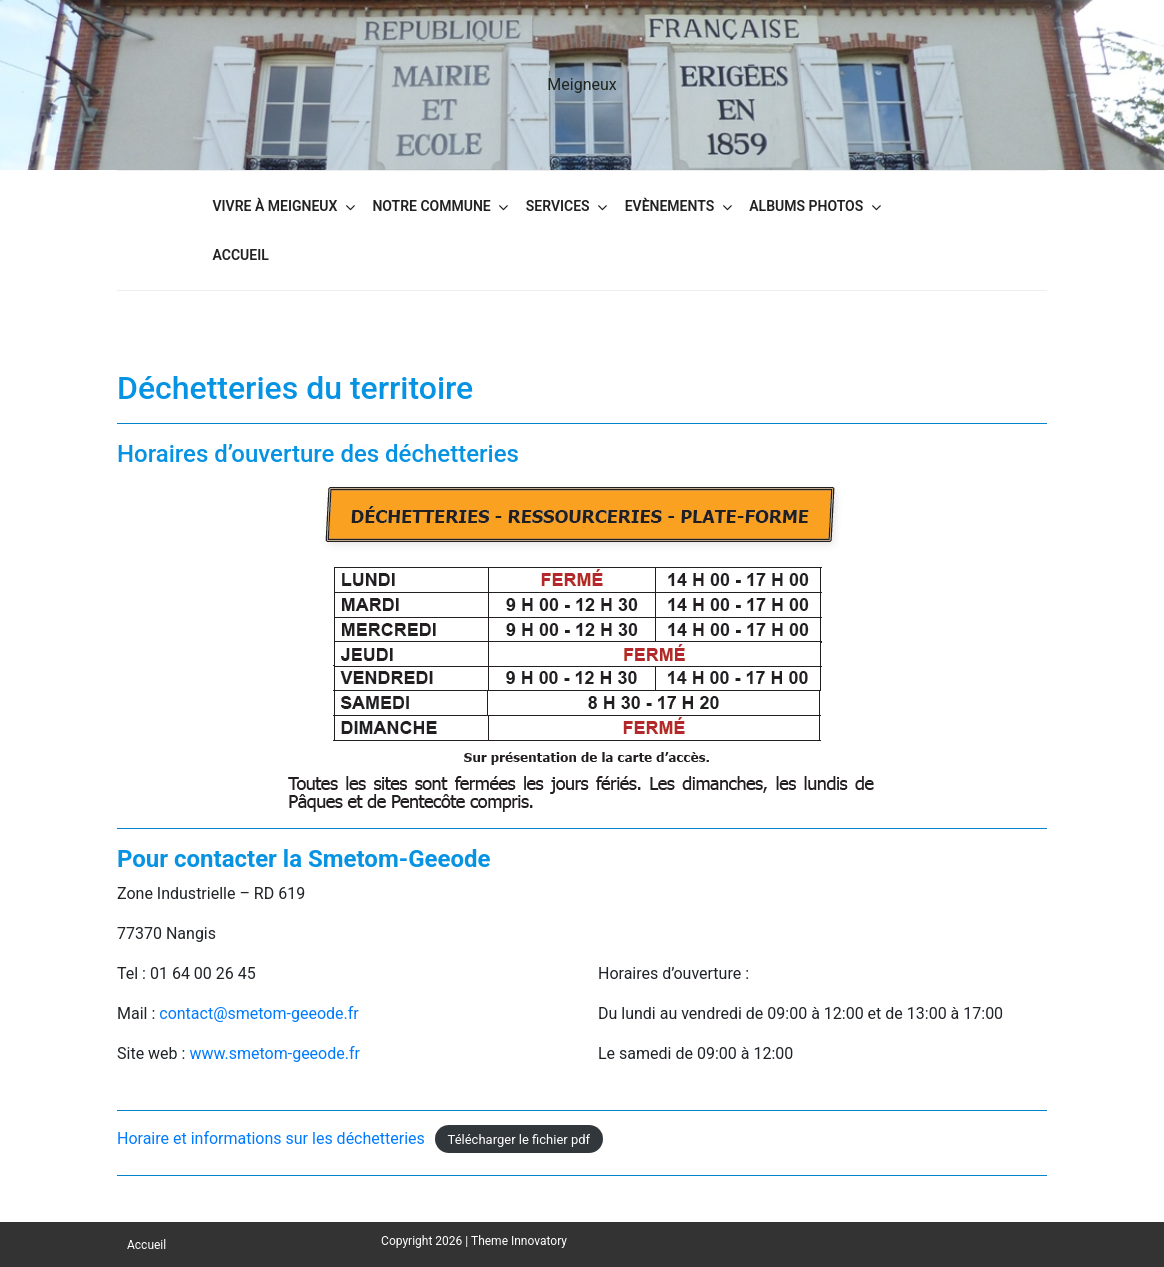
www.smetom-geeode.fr (274, 1053)
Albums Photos (806, 206)
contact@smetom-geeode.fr (258, 1013)
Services (558, 206)
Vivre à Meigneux (275, 206)
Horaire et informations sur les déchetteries (271, 1138)
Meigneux (581, 84)
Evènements (670, 206)
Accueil (241, 255)
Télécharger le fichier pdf (519, 1139)
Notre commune (431, 206)
